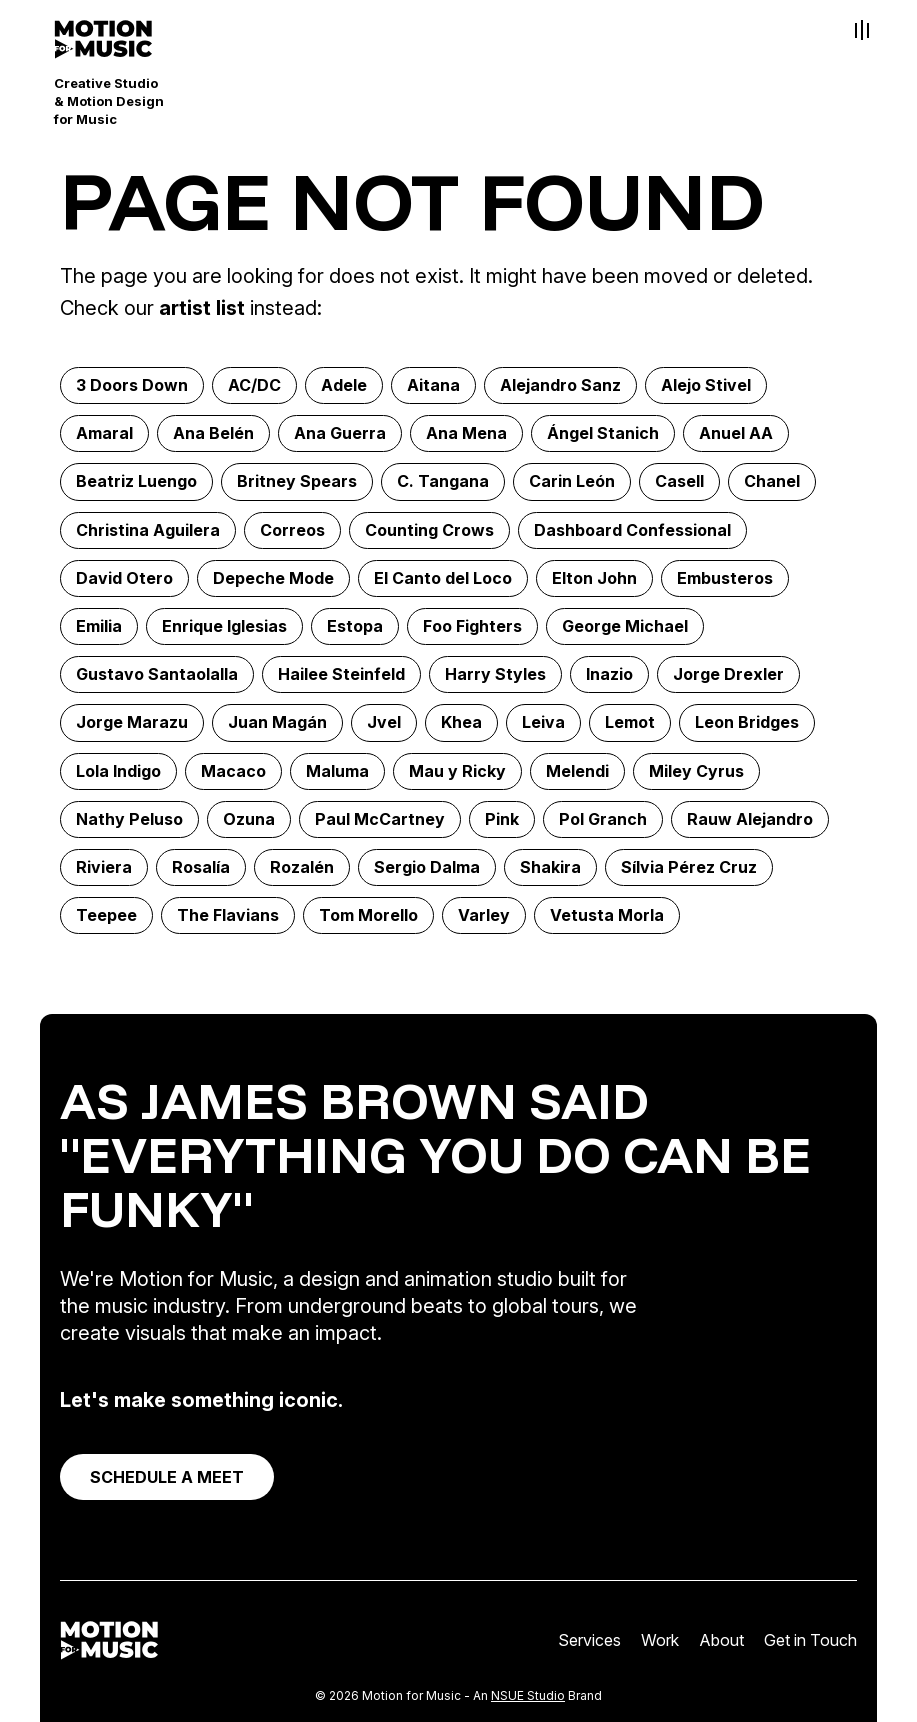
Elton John (594, 578)
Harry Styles (495, 674)
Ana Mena (466, 433)
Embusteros (725, 578)
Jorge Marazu (132, 722)
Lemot (630, 722)
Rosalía (201, 867)
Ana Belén (213, 433)
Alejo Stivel (706, 385)
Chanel (772, 481)
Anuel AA (736, 433)
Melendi (577, 771)
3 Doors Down (132, 385)
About (721, 1640)
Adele (344, 385)
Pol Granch (603, 819)
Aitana (433, 385)
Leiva (543, 722)
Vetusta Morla (607, 915)
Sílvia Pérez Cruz (689, 867)
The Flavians (228, 915)
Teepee (106, 915)
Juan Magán (277, 722)
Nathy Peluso (129, 819)
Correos (292, 530)
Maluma (337, 771)
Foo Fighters (472, 626)
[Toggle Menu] (862, 30)
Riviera (104, 867)
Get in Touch (810, 1640)
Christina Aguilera (148, 530)
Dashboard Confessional (632, 530)
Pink (502, 819)
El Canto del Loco (443, 578)
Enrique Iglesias (224, 626)
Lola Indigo (118, 771)
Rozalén (302, 867)
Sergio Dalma (427, 867)
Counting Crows (429, 530)
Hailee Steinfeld (341, 674)
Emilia (99, 626)
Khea (461, 722)
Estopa (355, 626)
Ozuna (249, 819)
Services (589, 1640)
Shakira (550, 867)
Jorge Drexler (728, 674)
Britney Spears (297, 481)
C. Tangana (443, 481)
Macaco (233, 771)
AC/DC (254, 385)
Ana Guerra (340, 433)
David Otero (124, 578)
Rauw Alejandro (750, 819)
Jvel (384, 722)
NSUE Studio (528, 1695)
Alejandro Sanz (560, 385)
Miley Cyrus (696, 771)
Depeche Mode (273, 578)
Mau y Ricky (457, 771)
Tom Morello (368, 915)
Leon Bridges (747, 722)
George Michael (625, 626)
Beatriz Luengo (136, 481)
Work (660, 1640)
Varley (484, 915)
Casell (679, 481)
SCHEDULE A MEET (167, 1477)
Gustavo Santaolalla (157, 674)
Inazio (609, 674)
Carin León (572, 481)
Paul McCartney (380, 819)
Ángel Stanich (603, 433)
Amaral (104, 433)
